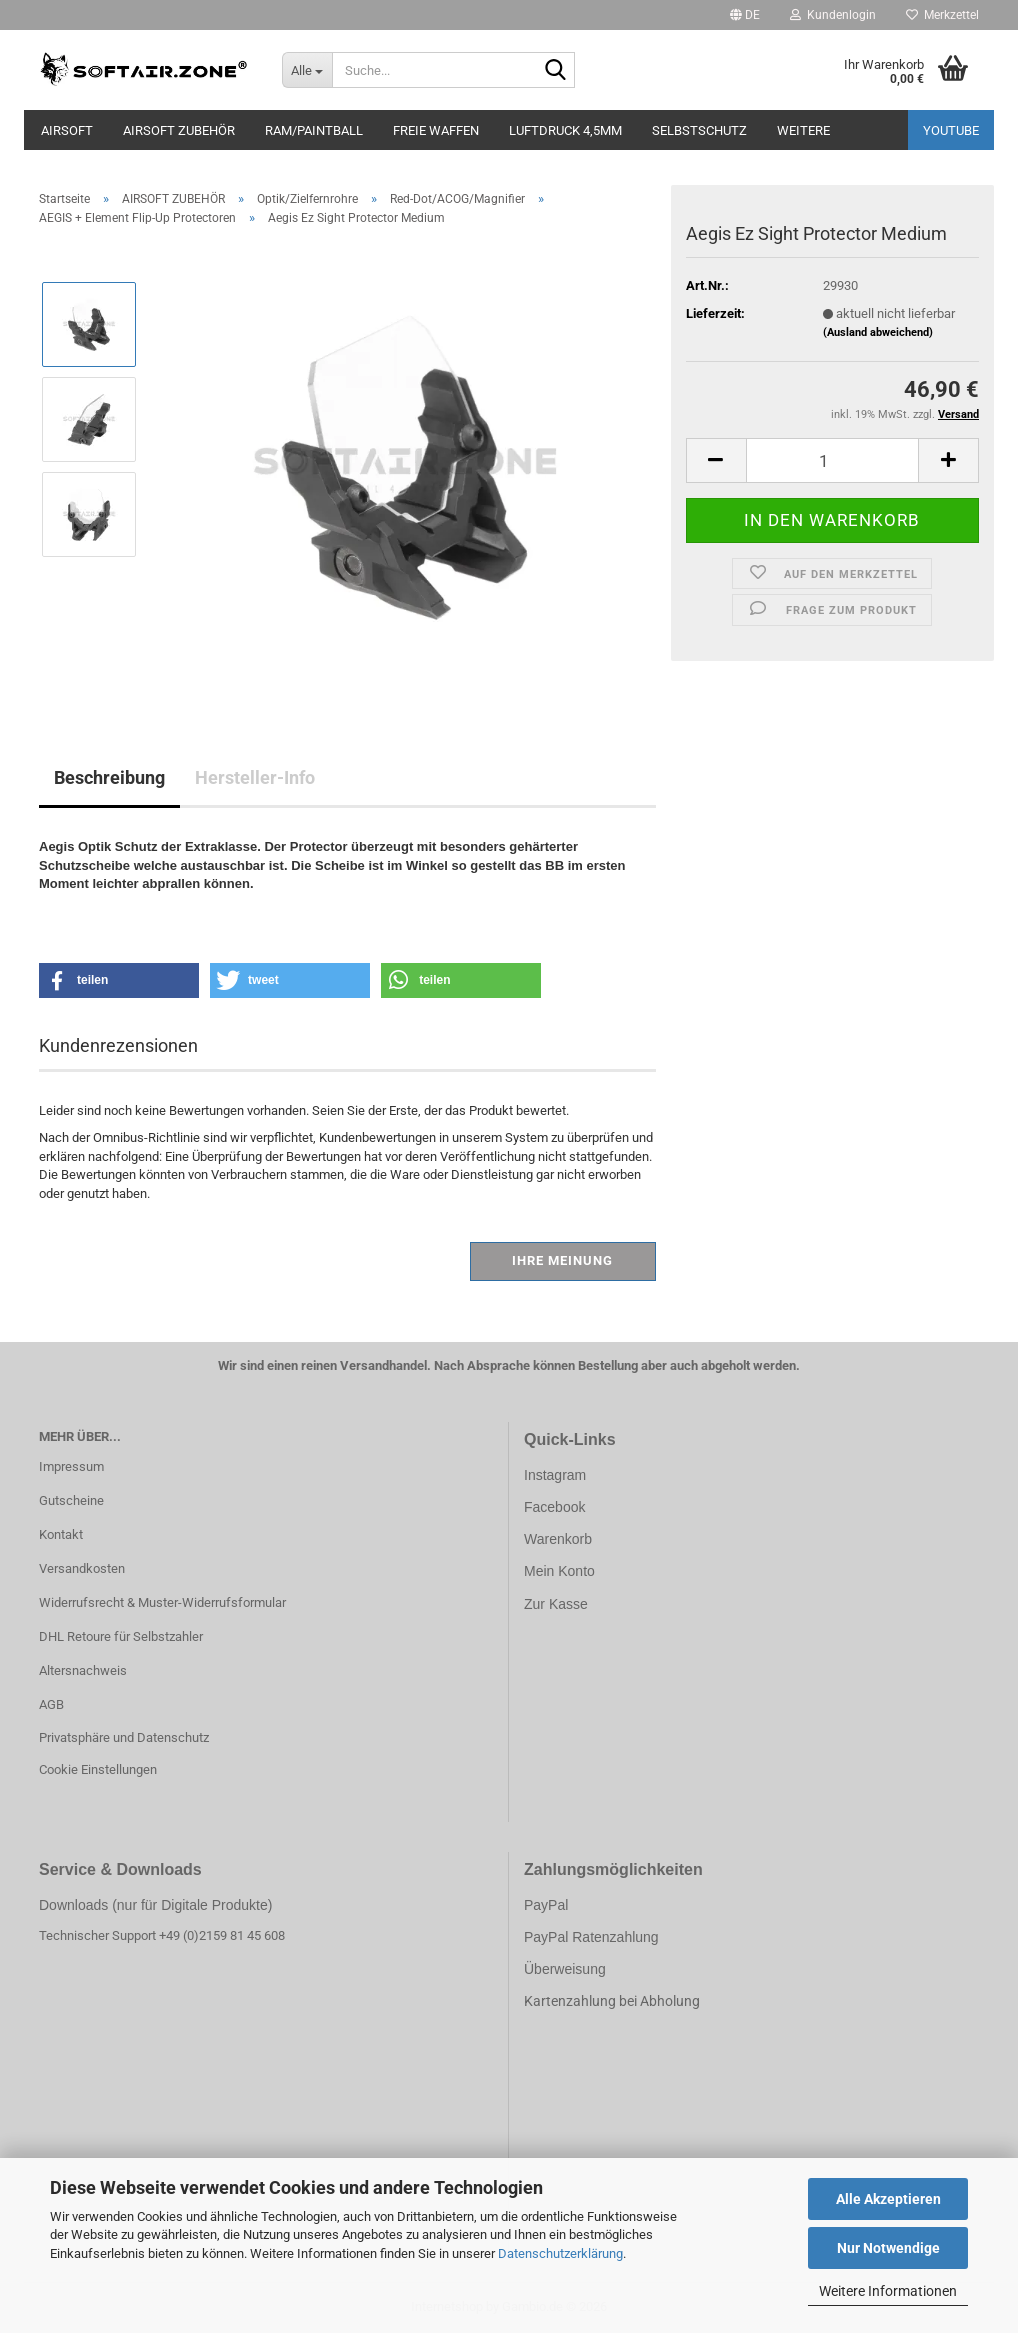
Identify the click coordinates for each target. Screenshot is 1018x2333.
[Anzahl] (832, 460)
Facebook (554, 1507)
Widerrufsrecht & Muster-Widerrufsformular (162, 1602)
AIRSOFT (67, 130)
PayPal (546, 1905)
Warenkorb (558, 1539)
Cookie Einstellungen (98, 1769)
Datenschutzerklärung (560, 2253)
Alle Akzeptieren (888, 2199)
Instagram (555, 1475)
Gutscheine (71, 1500)
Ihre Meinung (562, 1260)
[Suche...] (307, 70)
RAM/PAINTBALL (314, 130)
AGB (51, 1704)
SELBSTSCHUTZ (699, 130)
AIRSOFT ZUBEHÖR (179, 130)
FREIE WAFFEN (436, 130)
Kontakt (61, 1534)
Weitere (803, 130)
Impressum (71, 1466)
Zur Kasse (556, 1604)
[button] (745, 15)
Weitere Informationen (888, 2291)
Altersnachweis (83, 1670)
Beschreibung (109, 777)
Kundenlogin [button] (833, 15)
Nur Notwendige (888, 2248)
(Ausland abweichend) (878, 332)
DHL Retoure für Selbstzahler (121, 1636)
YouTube (951, 130)
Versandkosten (82, 1568)
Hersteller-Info (255, 777)
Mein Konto (559, 1571)
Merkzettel (942, 15)
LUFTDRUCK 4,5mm (565, 130)
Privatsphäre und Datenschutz (124, 1737)
